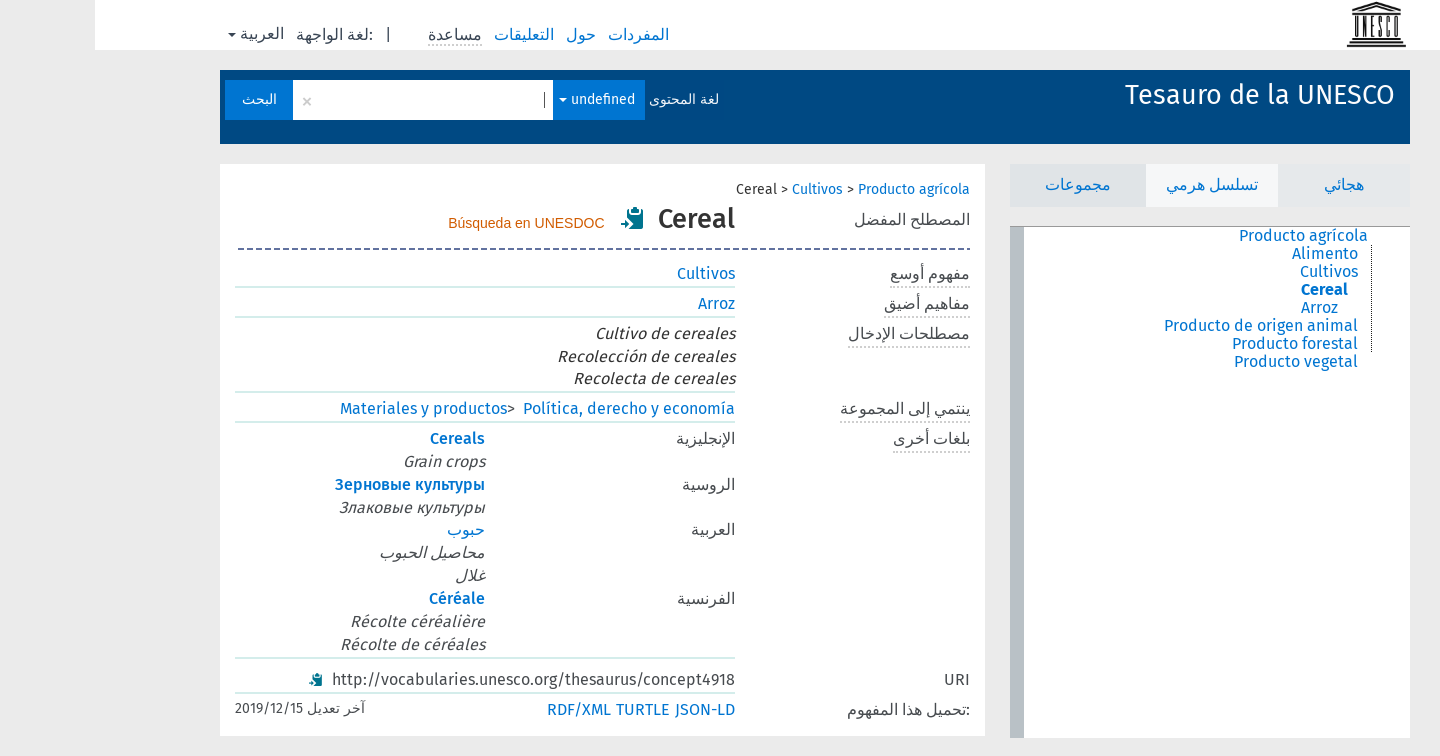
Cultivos (722, 189)
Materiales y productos (328, 408)
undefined (502, 99)
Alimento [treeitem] (1230, 254)
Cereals (362, 438)
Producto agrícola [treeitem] (1208, 236)
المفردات (545, 34)
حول (488, 34)
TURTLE (548, 709)
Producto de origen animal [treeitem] (1166, 326)
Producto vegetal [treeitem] (1201, 362)
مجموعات (983, 184)
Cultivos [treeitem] (1234, 272)
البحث (164, 99)
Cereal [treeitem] (1229, 290)
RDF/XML (484, 709)
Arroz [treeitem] (1224, 308)
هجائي (1249, 184)
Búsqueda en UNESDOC (431, 223)
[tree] (1115, 482)
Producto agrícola (819, 189)
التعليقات (431, 34)
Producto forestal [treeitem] (1200, 344)
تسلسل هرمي (1117, 184)
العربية (161, 33)
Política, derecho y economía (534, 408)
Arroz (621, 303)
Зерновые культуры (315, 484)
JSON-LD (610, 709)
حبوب (371, 529)
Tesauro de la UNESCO (1165, 95)
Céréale (362, 598)
